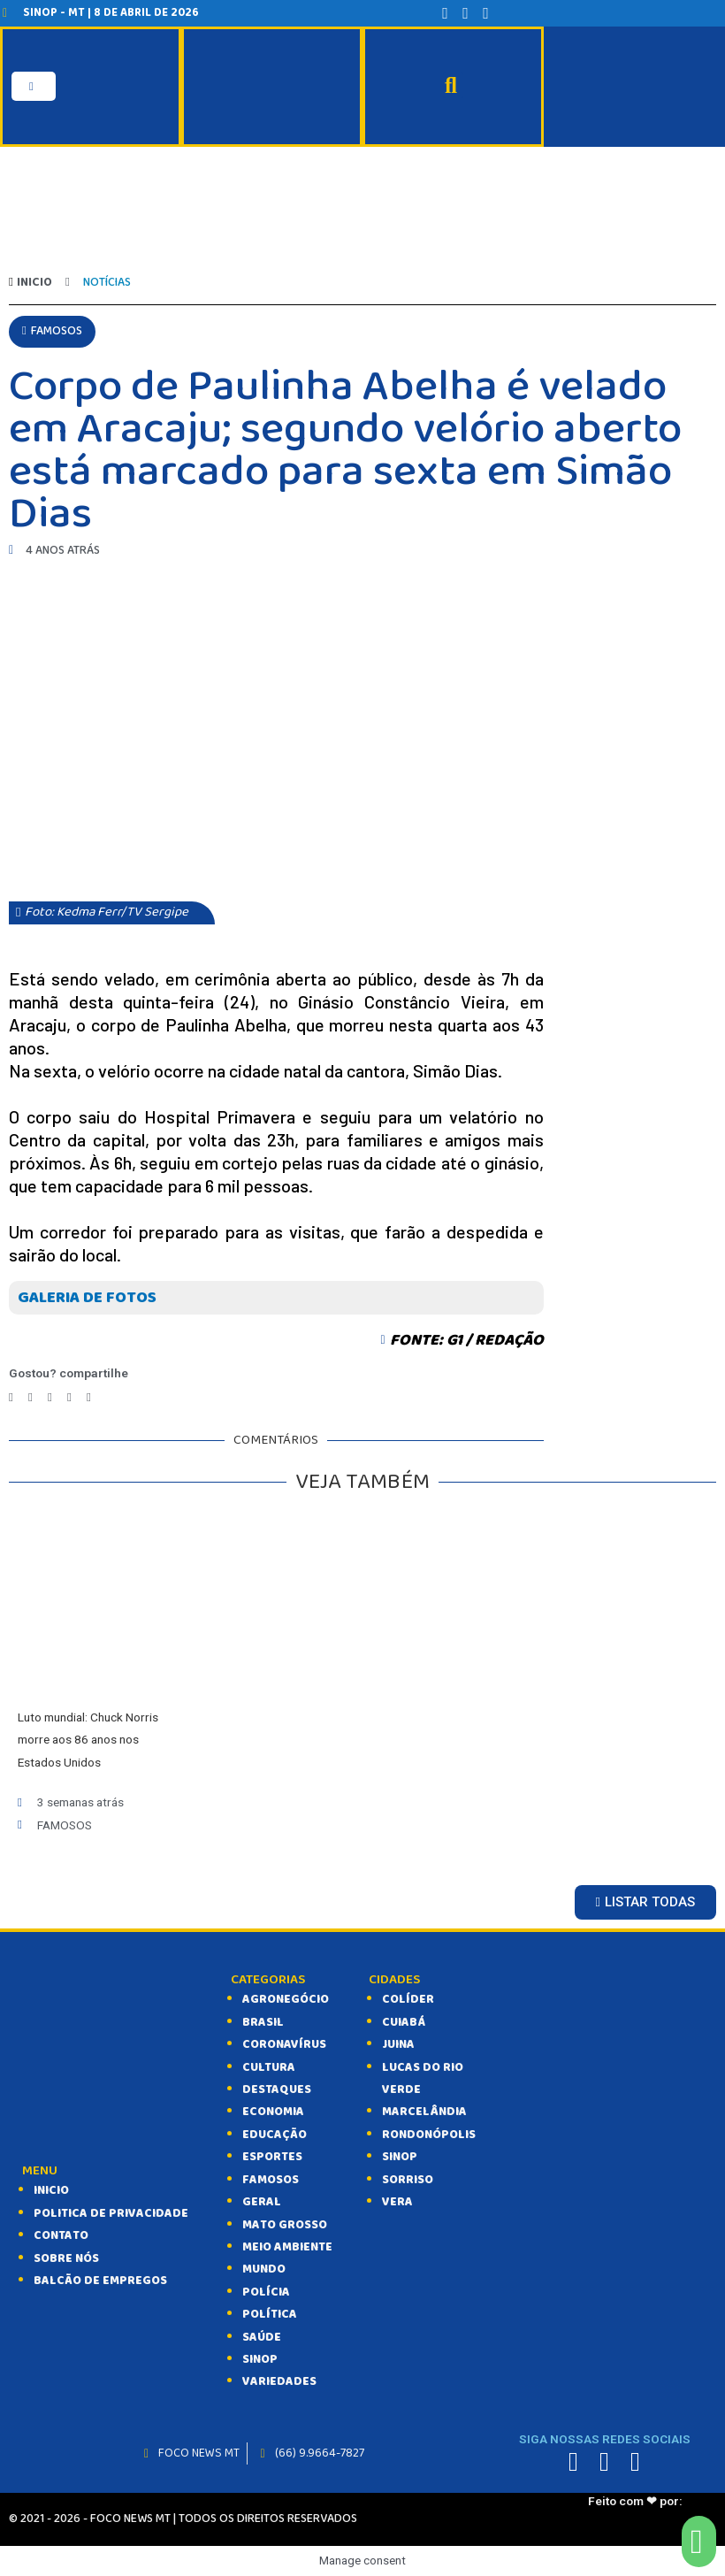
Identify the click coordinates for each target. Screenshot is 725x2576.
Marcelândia (424, 2111)
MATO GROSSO (284, 2225)
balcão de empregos (100, 2280)
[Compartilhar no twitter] (30, 1397)
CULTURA (268, 2067)
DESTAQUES (276, 2089)
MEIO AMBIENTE (287, 2247)
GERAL (261, 2202)
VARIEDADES (279, 2381)
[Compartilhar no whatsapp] (69, 1397)
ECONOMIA (273, 2111)
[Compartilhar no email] (89, 1397)
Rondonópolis (429, 2134)
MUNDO (264, 2269)
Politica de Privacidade (111, 2213)
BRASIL (263, 2022)
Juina (398, 2044)
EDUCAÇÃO (274, 2134)
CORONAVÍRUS (284, 2044)
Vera (397, 2202)
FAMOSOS (270, 2179)
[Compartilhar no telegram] (50, 1397)
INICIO (51, 2190)
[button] (52, 331)
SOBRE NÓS (66, 2258)
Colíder (408, 1999)
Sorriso (407, 2179)
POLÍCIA (266, 2292)
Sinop (399, 2156)
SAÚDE (261, 2337)
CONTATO (61, 2235)
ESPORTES (272, 2156)
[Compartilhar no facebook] (11, 1397)
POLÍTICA (269, 2314)
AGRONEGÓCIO (285, 1999)
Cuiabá (403, 2022)
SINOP (260, 2359)
